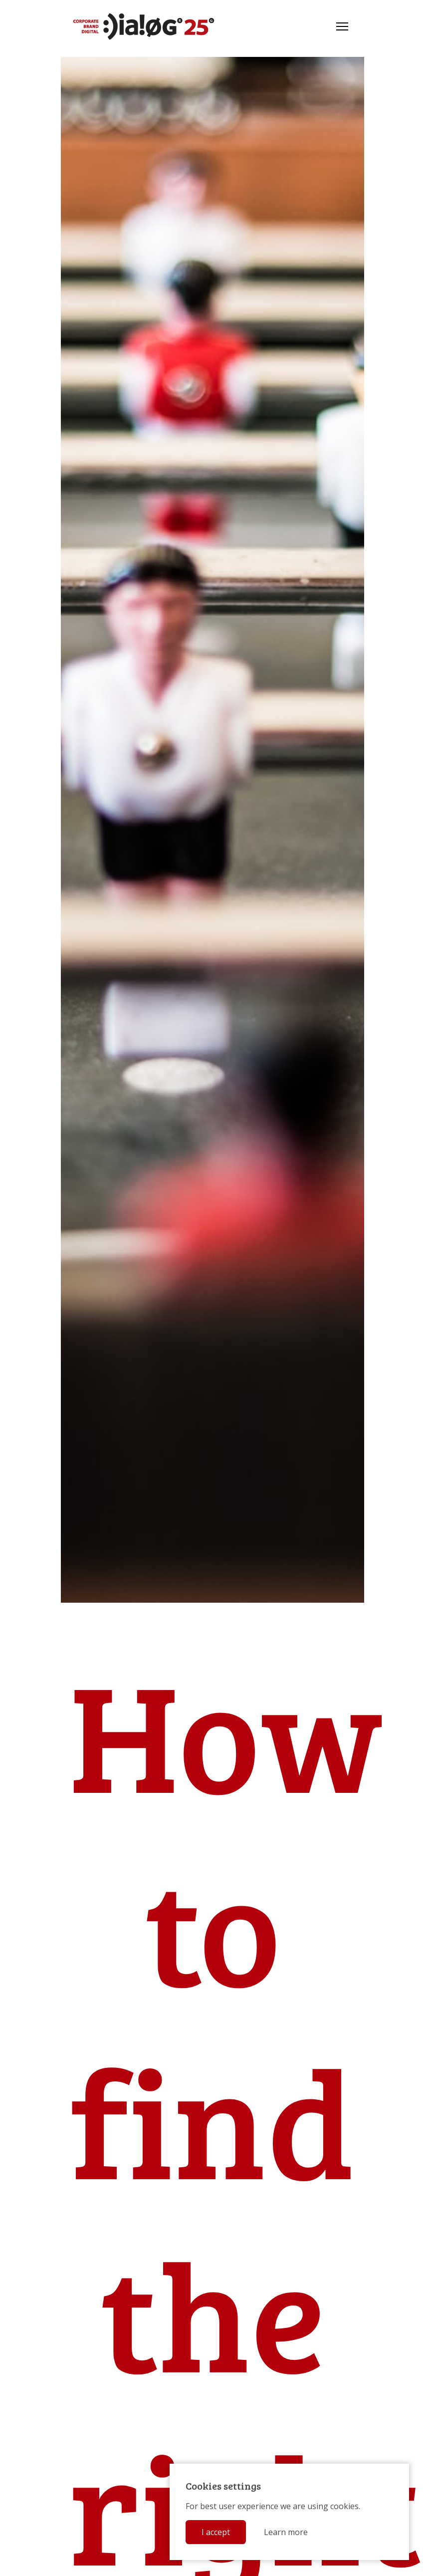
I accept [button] (216, 2532)
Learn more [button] (286, 2532)
